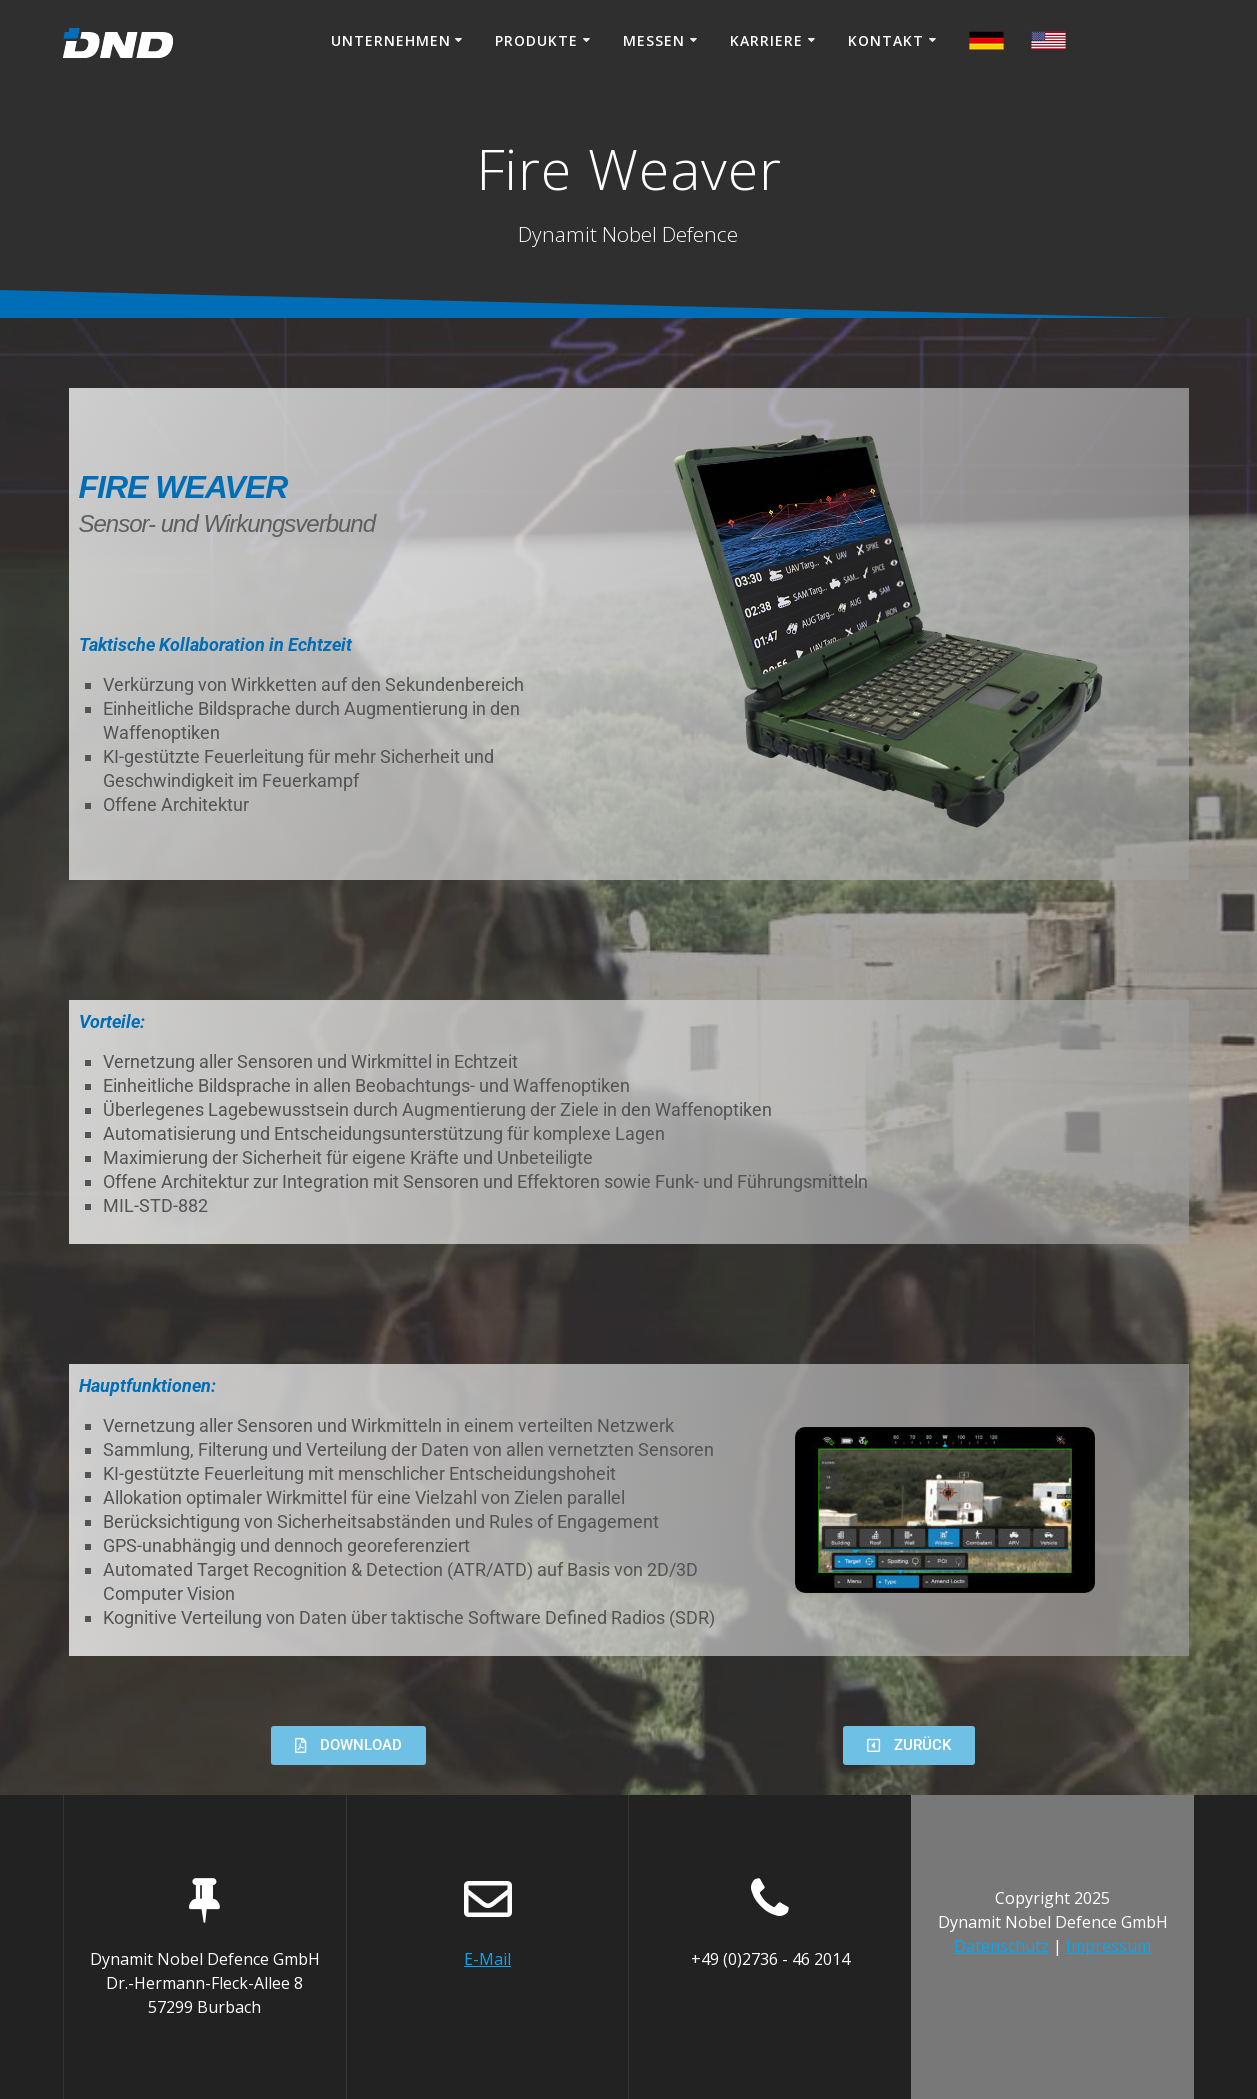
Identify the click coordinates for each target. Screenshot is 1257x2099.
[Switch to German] (1048, 43)
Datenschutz (1001, 1946)
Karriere (766, 40)
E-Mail (487, 1959)
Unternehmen (391, 40)
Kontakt (886, 40)
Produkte (536, 40)
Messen (654, 40)
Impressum (1108, 1946)
